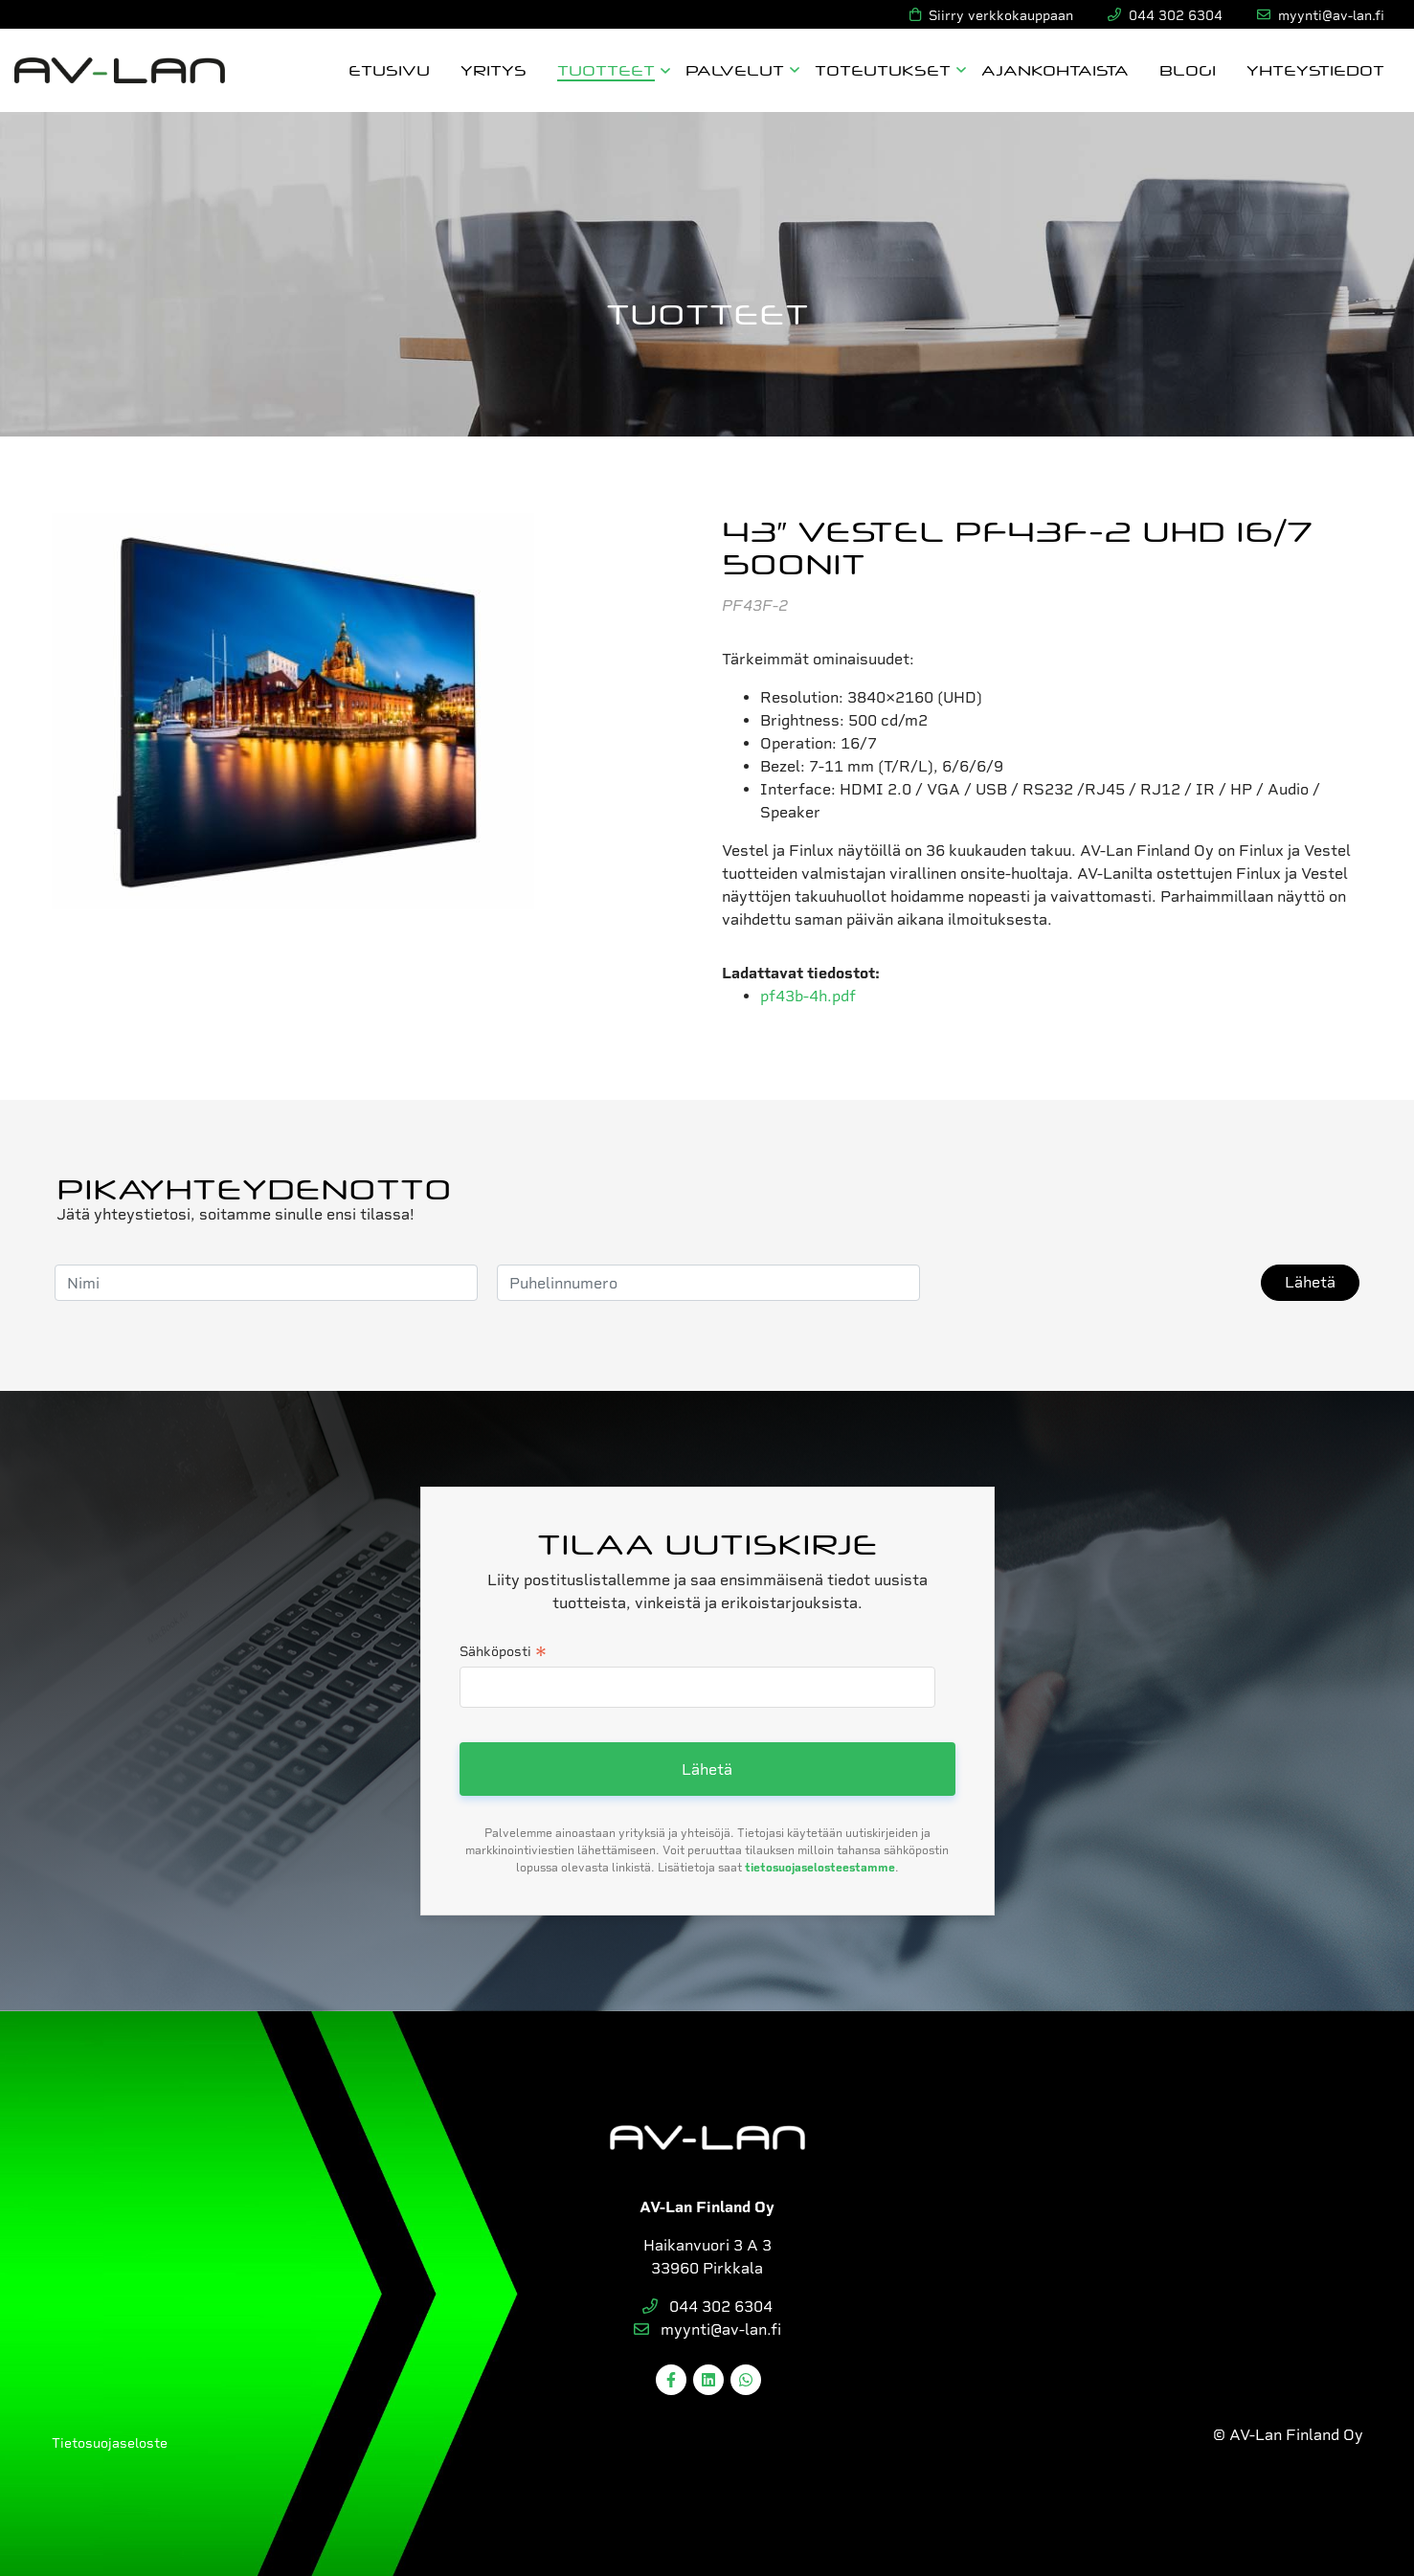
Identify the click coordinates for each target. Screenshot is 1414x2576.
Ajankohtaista (1055, 69)
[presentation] (1084, 1282)
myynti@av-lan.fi (707, 2329)
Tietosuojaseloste (110, 2443)
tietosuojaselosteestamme (820, 1867)
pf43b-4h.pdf (808, 996)
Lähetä (1310, 1282)
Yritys (493, 69)
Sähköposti (503, 1653)
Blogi (1187, 69)
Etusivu (389, 69)
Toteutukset (883, 69)
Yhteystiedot (1315, 69)
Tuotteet (606, 69)
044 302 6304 (707, 2306)
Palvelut (734, 69)
